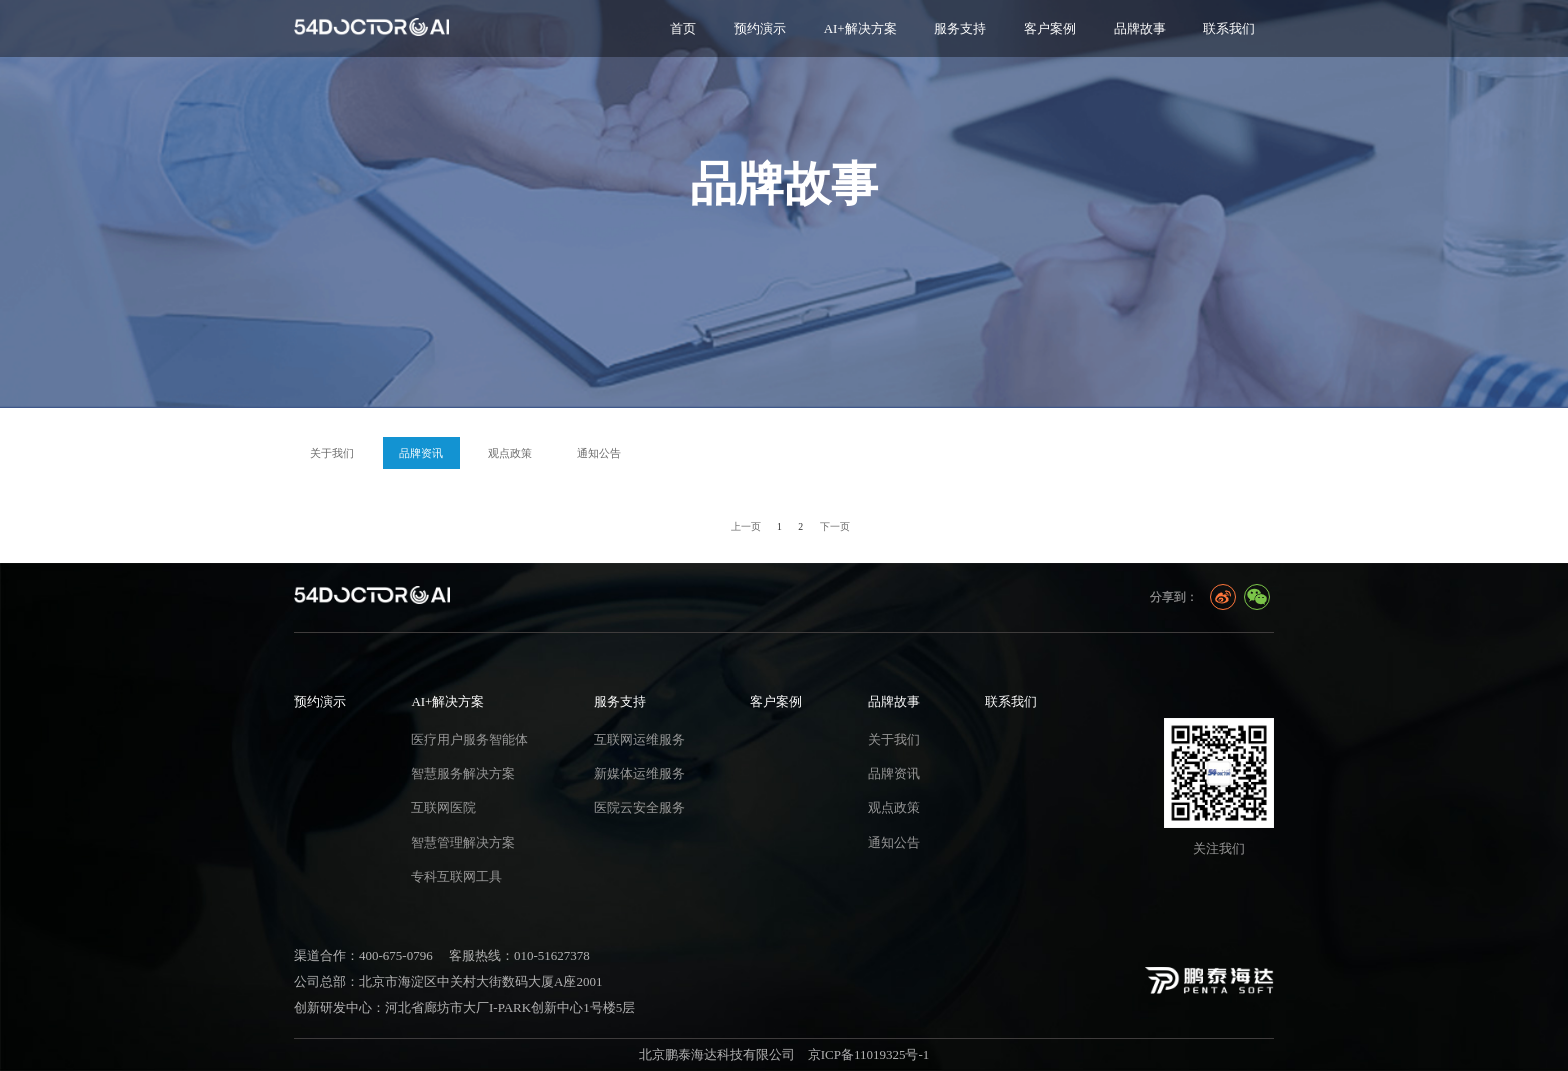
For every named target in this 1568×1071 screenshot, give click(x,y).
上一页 (746, 526)
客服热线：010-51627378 (519, 955)
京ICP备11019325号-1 (869, 1054)
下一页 (835, 526)
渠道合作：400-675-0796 (363, 955)
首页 (683, 28)
